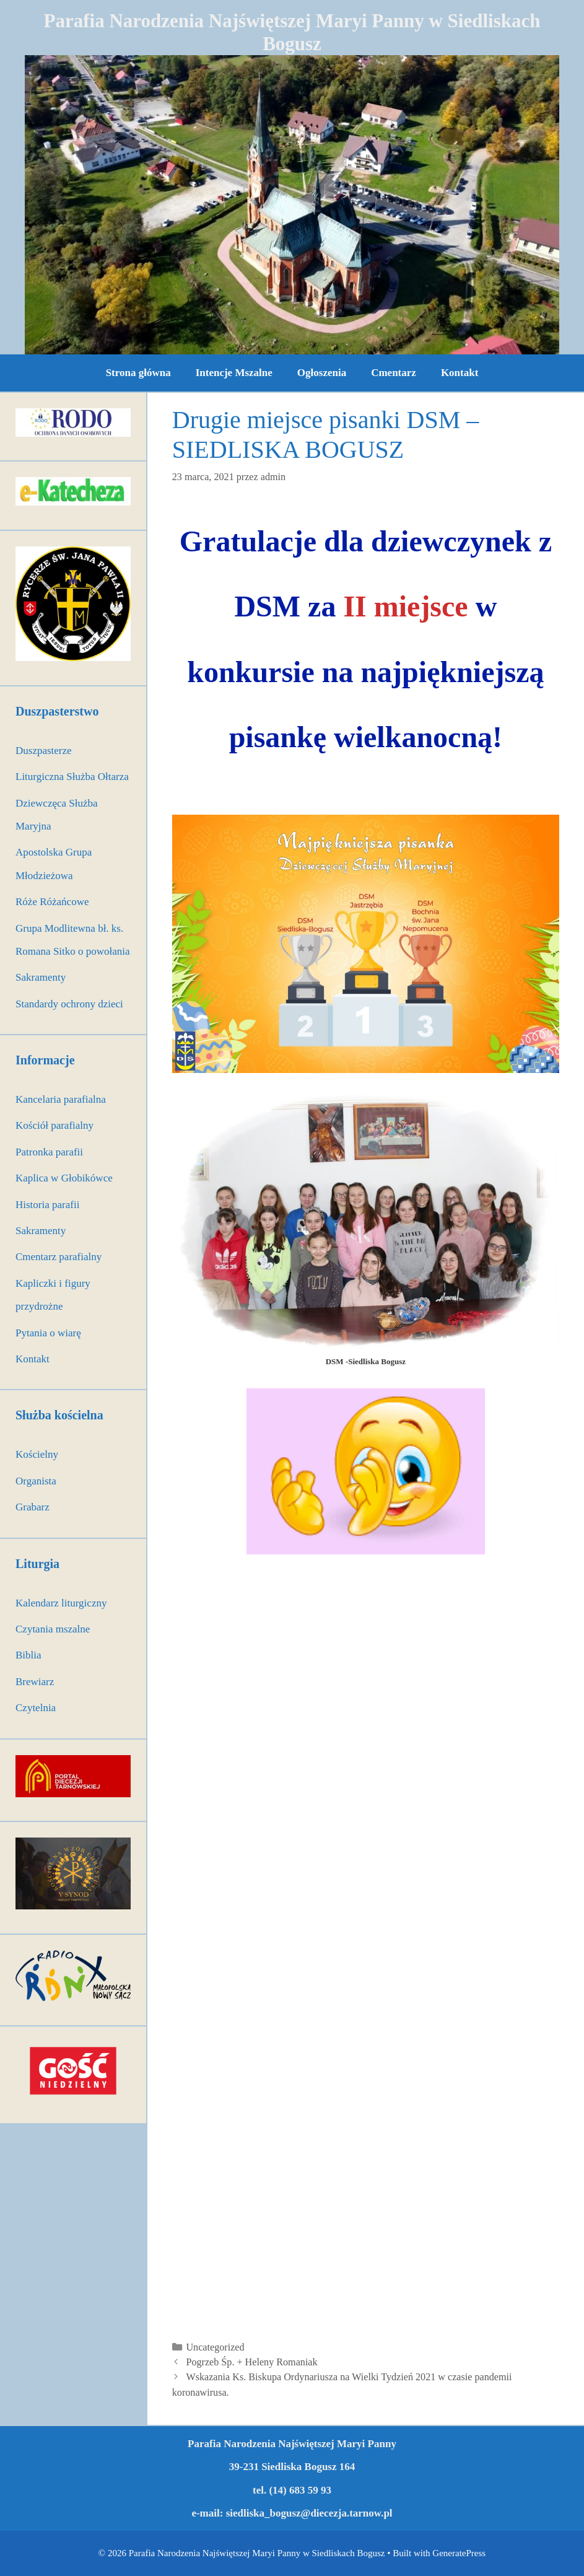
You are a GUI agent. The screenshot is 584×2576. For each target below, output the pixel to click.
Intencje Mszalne (234, 373)
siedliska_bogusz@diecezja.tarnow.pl (309, 2513)
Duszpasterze (43, 750)
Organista (35, 1481)
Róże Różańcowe (52, 902)
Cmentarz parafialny (58, 1257)
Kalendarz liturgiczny (61, 1603)
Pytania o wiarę (48, 1333)
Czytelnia (35, 1708)
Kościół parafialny (54, 1125)
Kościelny (36, 1454)
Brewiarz (34, 1682)
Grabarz (32, 1507)
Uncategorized (215, 2347)
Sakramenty (40, 977)
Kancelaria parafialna (60, 1099)
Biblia (28, 1655)
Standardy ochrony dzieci (69, 1004)
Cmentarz (393, 373)
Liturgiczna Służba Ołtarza (72, 776)
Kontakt (459, 373)
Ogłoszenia (321, 373)
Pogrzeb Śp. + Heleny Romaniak (251, 2362)
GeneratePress (459, 2553)
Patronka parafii (49, 1152)
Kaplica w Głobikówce (64, 1178)
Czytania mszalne (52, 1629)
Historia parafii (47, 1205)
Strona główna (138, 373)
